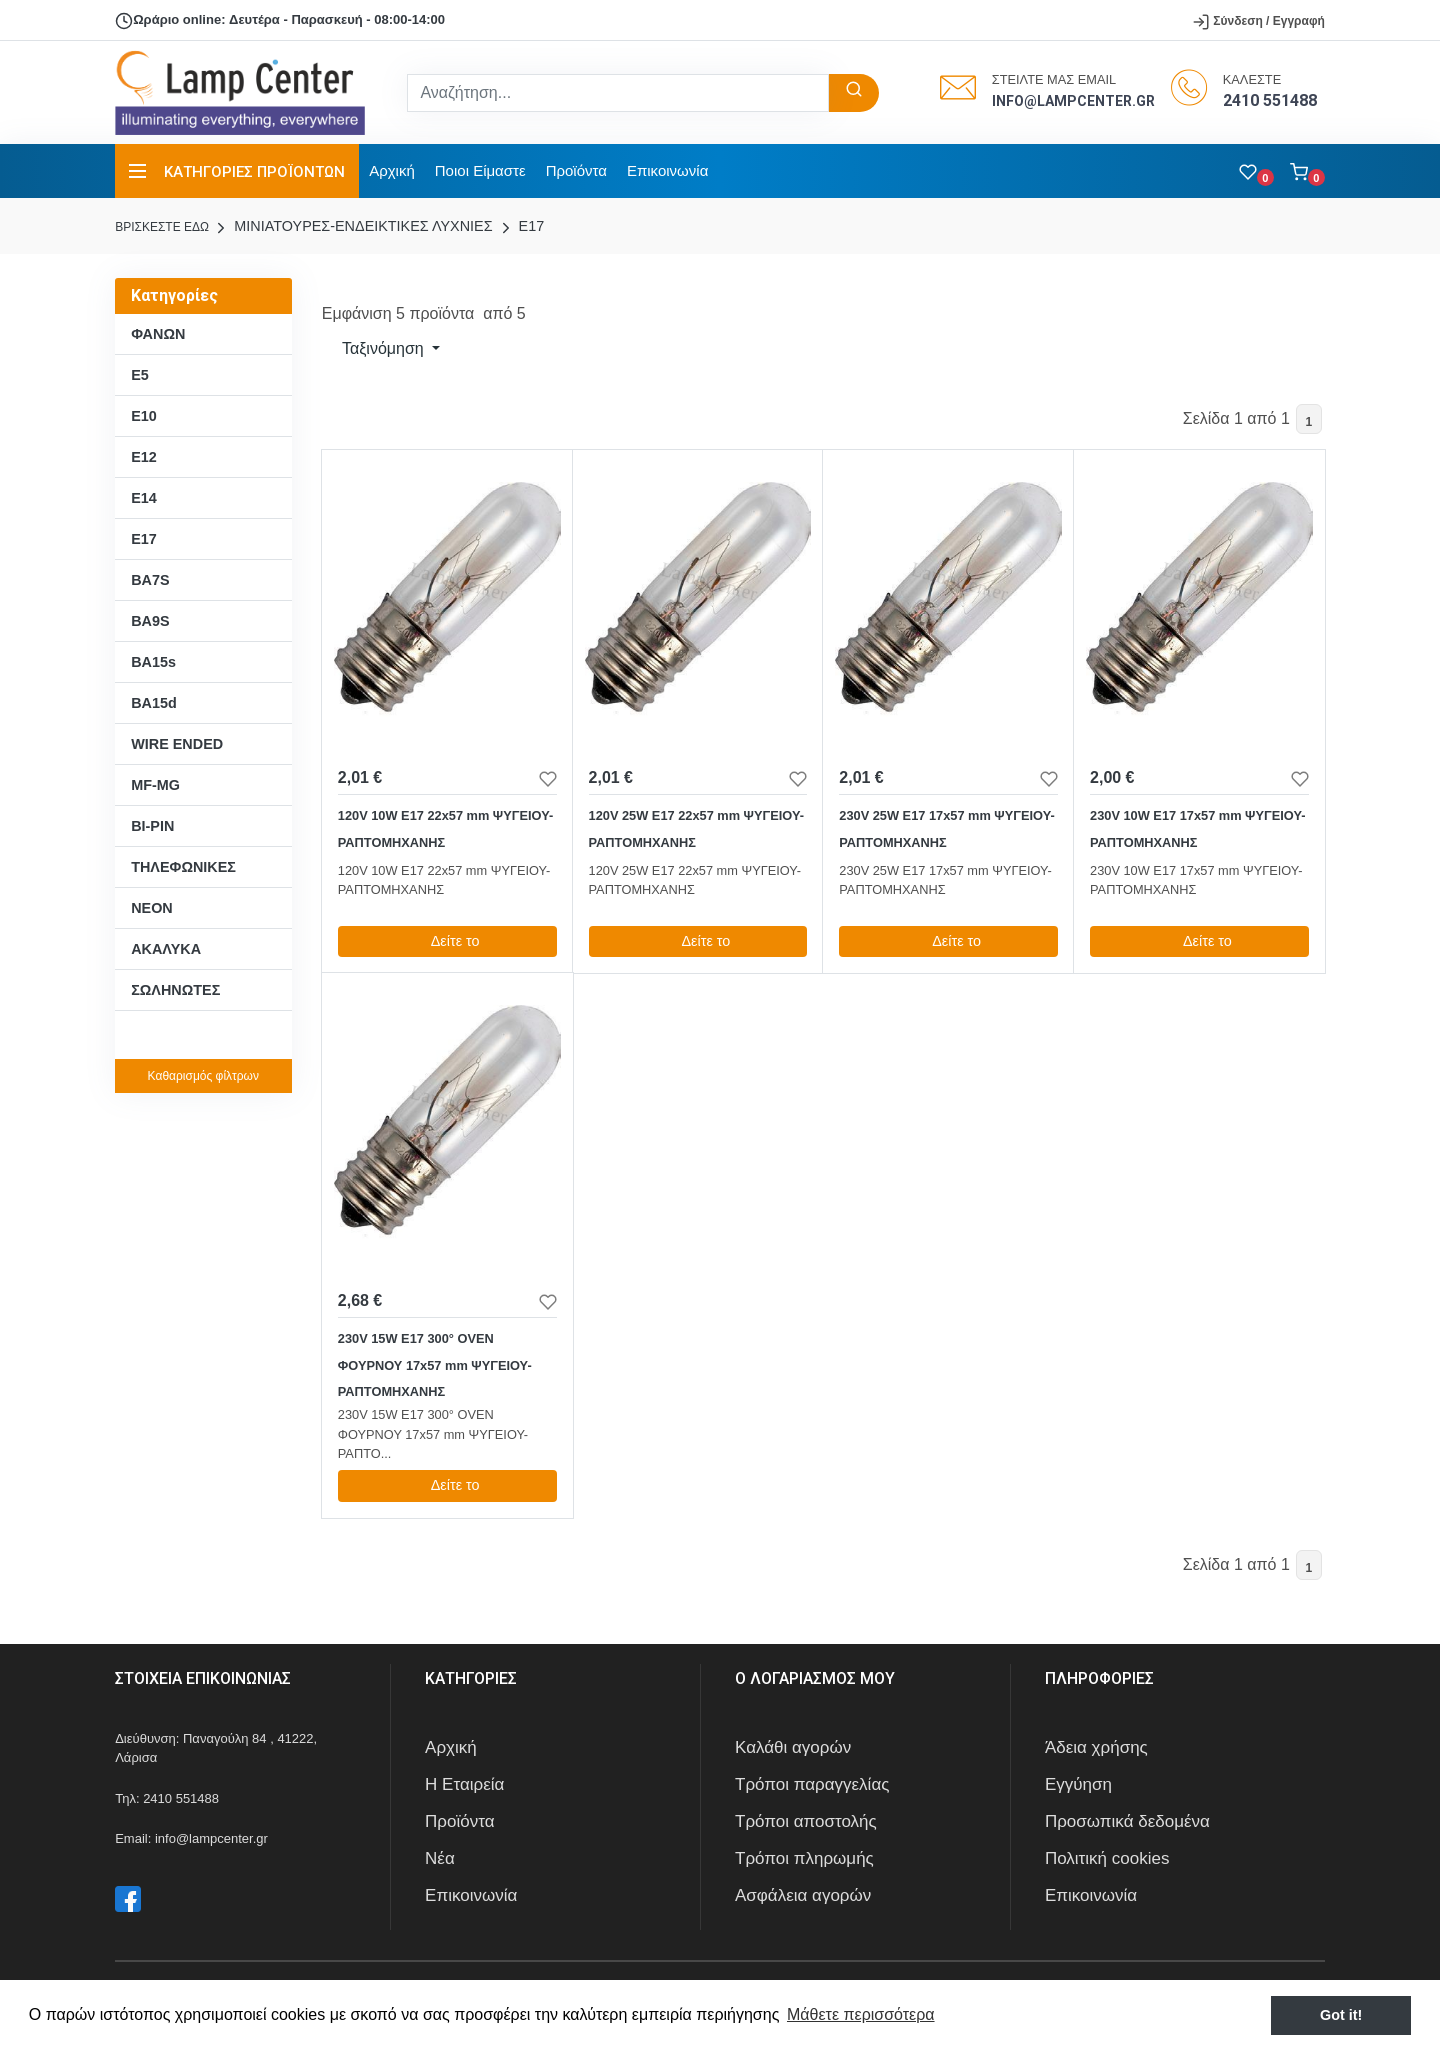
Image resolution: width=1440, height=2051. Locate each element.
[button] (1307, 171)
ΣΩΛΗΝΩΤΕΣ (175, 990)
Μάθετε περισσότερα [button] (861, 2014)
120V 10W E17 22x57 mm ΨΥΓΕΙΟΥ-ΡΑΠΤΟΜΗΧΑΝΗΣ (445, 828)
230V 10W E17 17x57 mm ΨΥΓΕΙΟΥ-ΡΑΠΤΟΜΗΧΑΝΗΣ (1197, 828)
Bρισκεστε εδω (163, 227)
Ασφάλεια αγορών (803, 1895)
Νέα (440, 1858)
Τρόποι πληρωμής (804, 1858)
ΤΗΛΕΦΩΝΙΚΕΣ (183, 867)
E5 (140, 375)
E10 (144, 416)
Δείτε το (447, 941)
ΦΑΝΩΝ (158, 334)
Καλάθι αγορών (793, 1747)
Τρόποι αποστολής (806, 1821)
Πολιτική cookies (1107, 1858)
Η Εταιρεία (464, 1784)
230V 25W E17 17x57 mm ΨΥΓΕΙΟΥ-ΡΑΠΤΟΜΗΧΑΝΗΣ (946, 828)
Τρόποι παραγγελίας (812, 1784)
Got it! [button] (1341, 2015)
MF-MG (155, 785)
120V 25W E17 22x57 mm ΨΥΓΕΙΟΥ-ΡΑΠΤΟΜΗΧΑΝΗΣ (696, 828)
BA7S (150, 580)
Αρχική (392, 170)
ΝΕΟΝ (152, 908)
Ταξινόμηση (383, 348)
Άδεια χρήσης (1096, 1747)
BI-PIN (152, 826)
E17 (521, 226)
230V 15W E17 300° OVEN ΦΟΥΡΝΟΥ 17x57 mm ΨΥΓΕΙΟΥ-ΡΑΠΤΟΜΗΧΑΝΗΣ (435, 1365)
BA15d (154, 703)
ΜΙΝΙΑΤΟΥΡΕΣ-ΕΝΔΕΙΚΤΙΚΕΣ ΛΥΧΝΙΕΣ (352, 226)
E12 (144, 457)
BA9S (150, 621)
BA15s (153, 662)
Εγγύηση (1078, 1784)
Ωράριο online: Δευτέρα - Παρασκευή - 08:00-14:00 (280, 21)
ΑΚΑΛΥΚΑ (166, 949)
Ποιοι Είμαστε (480, 170)
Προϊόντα (576, 170)
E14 (144, 498)
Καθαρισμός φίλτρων (203, 1076)
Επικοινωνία (667, 170)
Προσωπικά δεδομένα (1127, 1821)
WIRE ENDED (177, 744)
